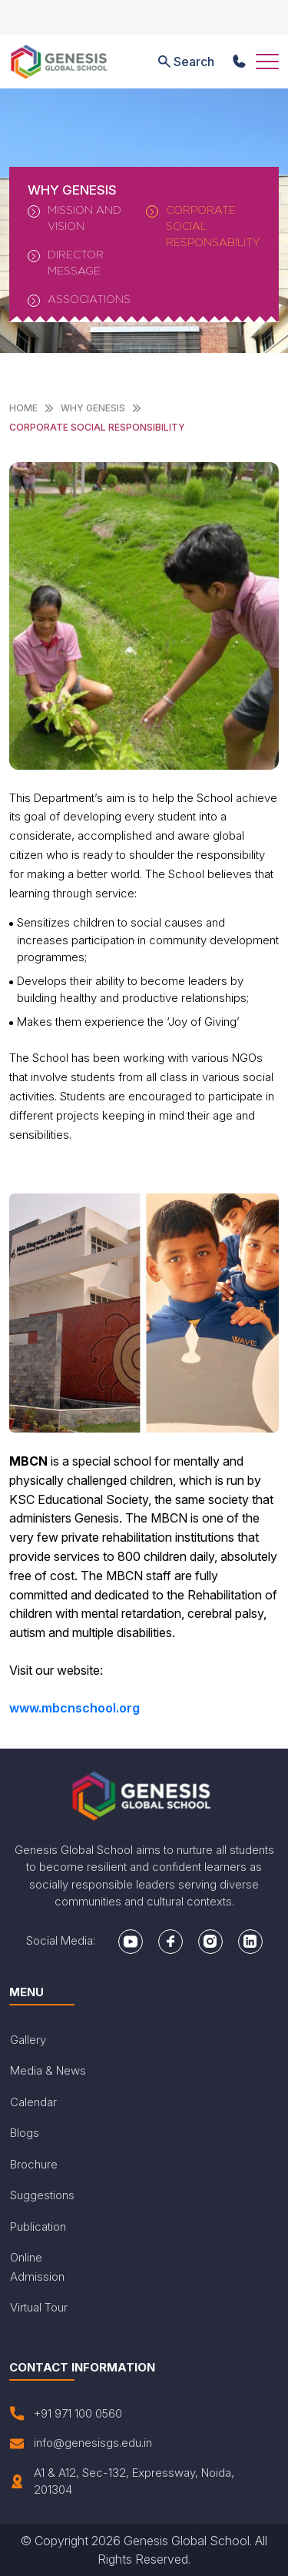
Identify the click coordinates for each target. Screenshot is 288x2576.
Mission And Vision (74, 217)
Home (23, 408)
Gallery (28, 2039)
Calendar (33, 2102)
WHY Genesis (93, 408)
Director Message (66, 262)
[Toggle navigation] (267, 61)
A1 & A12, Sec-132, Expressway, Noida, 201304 (121, 2481)
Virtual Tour (39, 2307)
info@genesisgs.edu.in (80, 2443)
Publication (38, 2226)
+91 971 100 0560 (65, 2413)
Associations (79, 300)
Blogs (24, 2132)
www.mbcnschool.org (74, 1708)
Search (184, 61)
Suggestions (42, 2195)
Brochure (34, 2164)
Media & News (48, 2070)
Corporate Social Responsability (203, 226)
